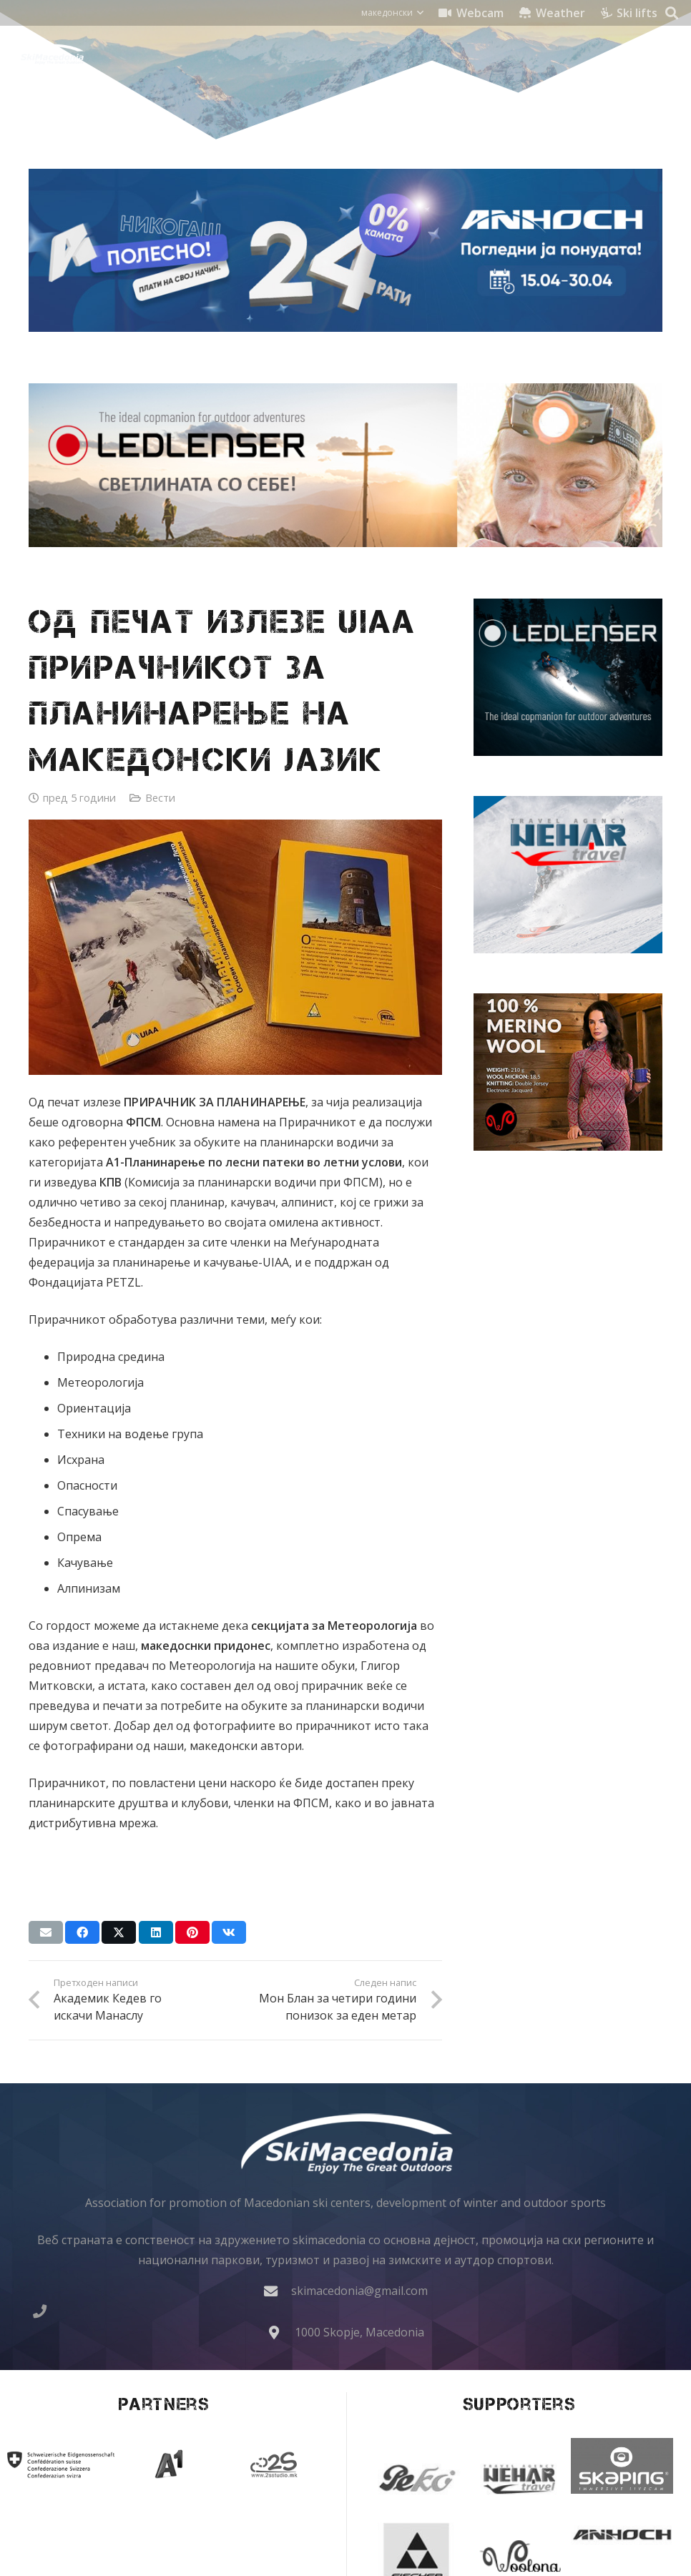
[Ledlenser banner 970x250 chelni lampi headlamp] (345, 464)
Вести (160, 798)
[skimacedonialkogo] (47, 54)
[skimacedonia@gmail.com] (277, 2291)
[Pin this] (192, 1932)
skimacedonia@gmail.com (359, 2291)
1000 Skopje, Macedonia (359, 2332)
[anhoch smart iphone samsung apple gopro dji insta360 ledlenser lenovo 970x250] (345, 250)
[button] (392, 12)
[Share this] (82, 1932)
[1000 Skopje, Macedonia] (281, 2332)
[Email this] (46, 1932)
